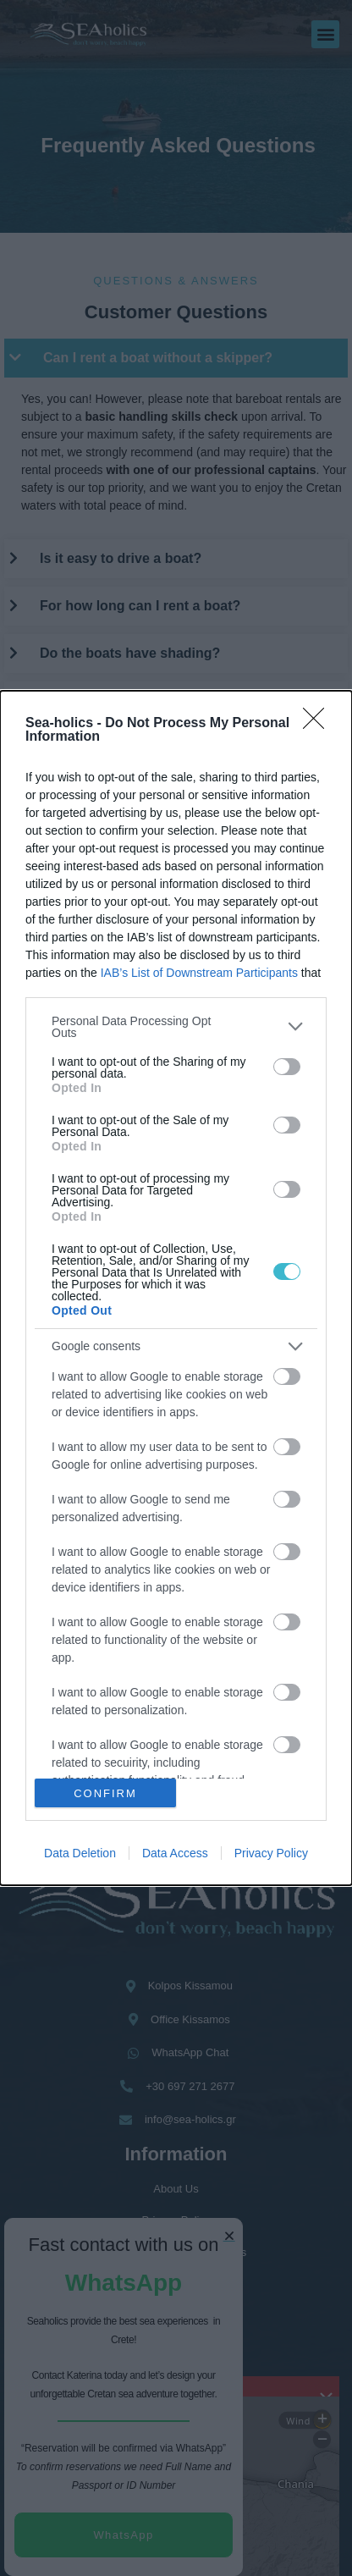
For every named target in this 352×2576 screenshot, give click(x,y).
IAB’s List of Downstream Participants (199, 972)
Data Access (175, 1853)
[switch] (286, 1066)
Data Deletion (80, 1853)
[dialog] (176, 1288)
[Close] (319, 724)
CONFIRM (105, 1793)
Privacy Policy (271, 1853)
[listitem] (176, 1027)
